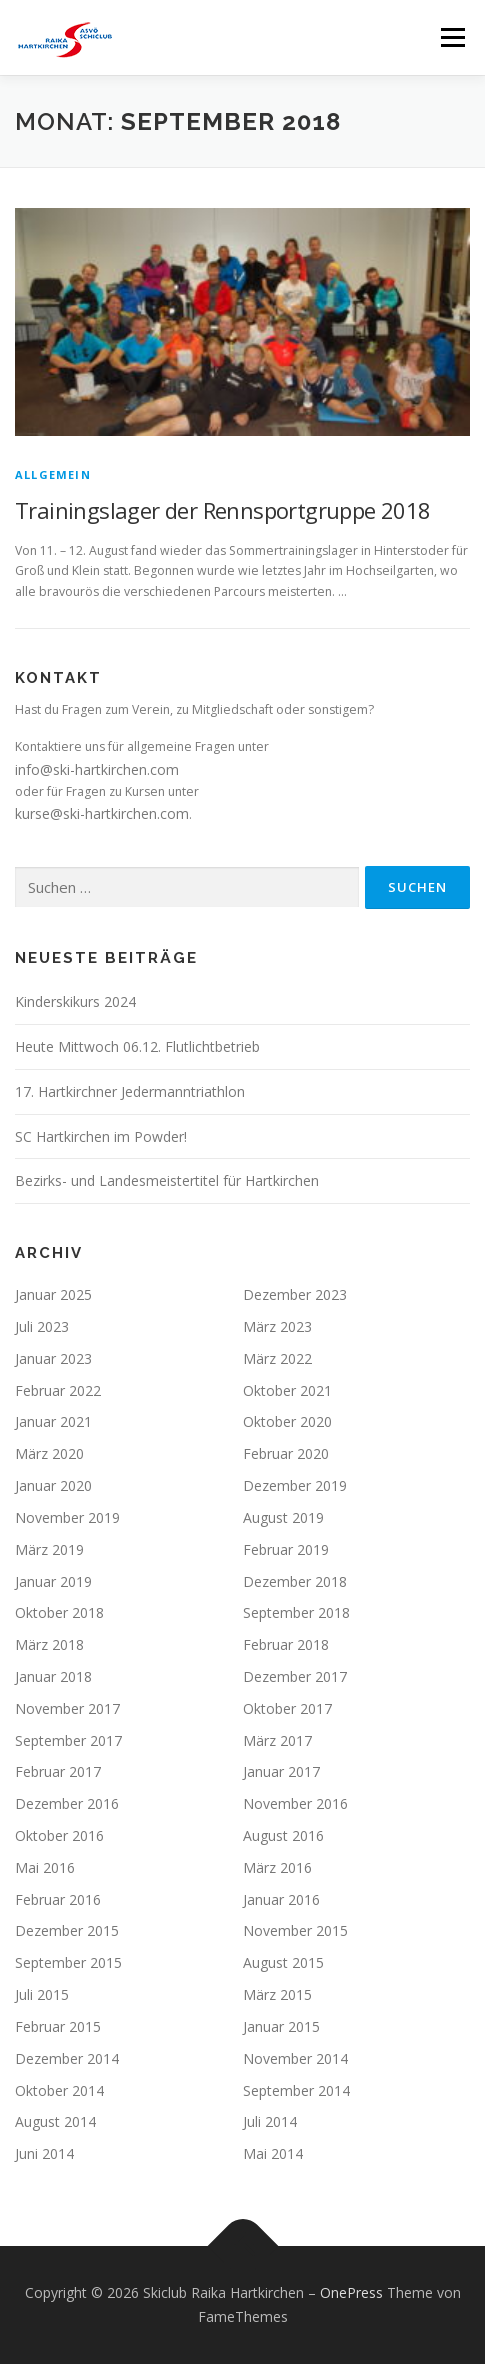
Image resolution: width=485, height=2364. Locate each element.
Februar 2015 (58, 2026)
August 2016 (283, 1835)
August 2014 (55, 2121)
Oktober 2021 (287, 1390)
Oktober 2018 (59, 1612)
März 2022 (277, 1358)
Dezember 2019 (295, 1485)
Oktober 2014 (59, 2090)
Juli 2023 (42, 1326)
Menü (451, 37)
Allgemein (53, 474)
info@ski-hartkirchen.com (97, 769)
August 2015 (283, 1962)
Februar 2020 (286, 1453)
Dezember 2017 (295, 1676)
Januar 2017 (281, 1771)
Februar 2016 (58, 1899)
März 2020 (49, 1453)
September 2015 (68, 1962)
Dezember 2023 (295, 1294)
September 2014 (296, 2090)
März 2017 (277, 1740)
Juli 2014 (270, 2121)
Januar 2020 (53, 1485)
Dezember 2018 (295, 1581)
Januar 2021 (53, 1421)
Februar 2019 (286, 1549)
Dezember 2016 (67, 1803)
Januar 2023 (53, 1358)
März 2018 (49, 1644)
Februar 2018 (286, 1644)
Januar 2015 (281, 2026)
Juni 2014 (44, 2153)
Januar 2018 (53, 1676)
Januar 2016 (281, 1899)
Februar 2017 (58, 1771)
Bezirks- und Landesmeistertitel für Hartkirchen (167, 1180)
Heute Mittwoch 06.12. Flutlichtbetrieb (137, 1046)
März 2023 (277, 1326)
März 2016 (277, 1867)
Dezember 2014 (67, 2058)
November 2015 (295, 1930)
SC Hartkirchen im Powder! (101, 1136)
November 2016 (295, 1803)
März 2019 (49, 1549)
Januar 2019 (53, 1581)
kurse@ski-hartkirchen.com (102, 813)
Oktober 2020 (287, 1421)
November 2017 (67, 1708)
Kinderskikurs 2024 (75, 1001)
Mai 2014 (273, 2153)
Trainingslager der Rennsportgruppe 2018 (223, 510)
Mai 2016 (45, 1867)
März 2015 (277, 1994)
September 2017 (68, 1740)
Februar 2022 (58, 1390)
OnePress (351, 2292)
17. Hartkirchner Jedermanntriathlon (130, 1091)
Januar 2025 (53, 1294)
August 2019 (283, 1517)
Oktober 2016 (59, 1835)
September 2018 (296, 1612)
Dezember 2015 (67, 1930)
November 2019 (67, 1517)
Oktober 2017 (287, 1708)
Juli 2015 (42, 1994)
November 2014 (295, 2058)
